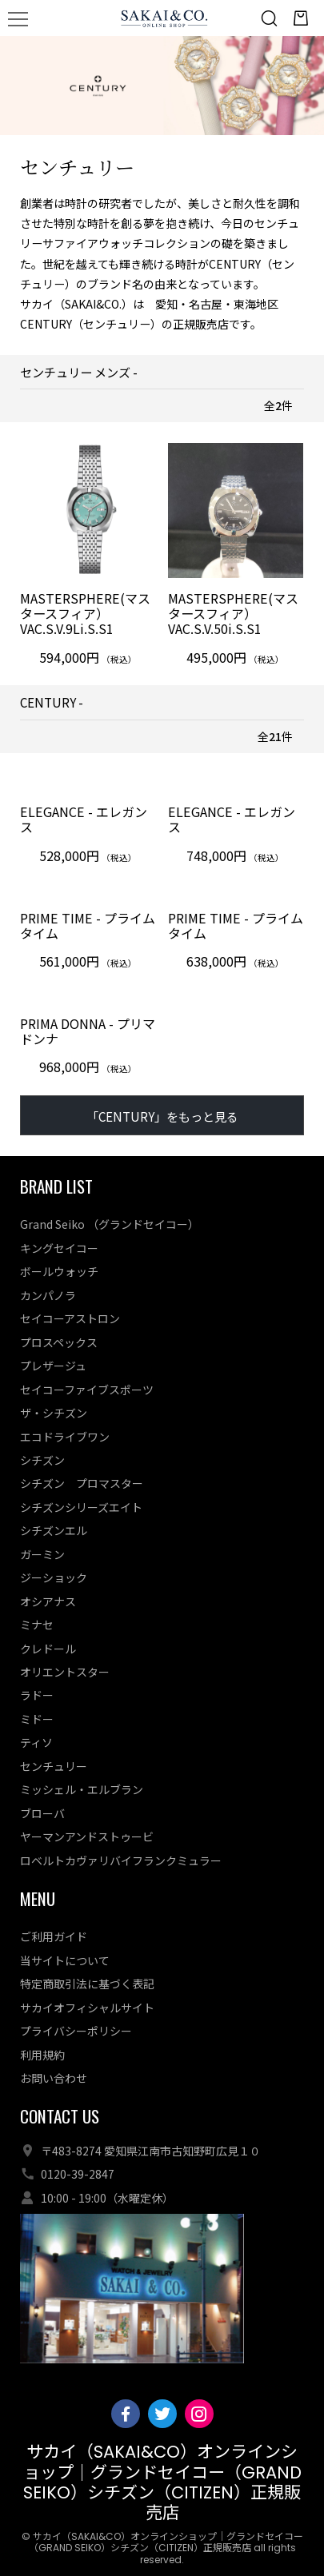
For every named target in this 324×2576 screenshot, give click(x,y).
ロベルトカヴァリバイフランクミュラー (121, 1860)
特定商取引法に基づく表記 (87, 1984)
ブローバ (42, 1813)
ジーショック (53, 1577)
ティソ (36, 1742)
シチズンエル (53, 1530)
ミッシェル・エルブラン (81, 1789)
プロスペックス (59, 1342)
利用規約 (42, 2055)
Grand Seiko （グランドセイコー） (109, 1224)
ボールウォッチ (59, 1271)
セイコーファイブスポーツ (87, 1390)
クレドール (48, 1649)
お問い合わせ (53, 2078)
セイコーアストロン (70, 1318)
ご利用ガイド (53, 1936)
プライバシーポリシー (76, 2031)
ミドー (37, 1719)
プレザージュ (53, 1366)
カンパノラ (48, 1295)
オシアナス (48, 1601)
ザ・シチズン (53, 1413)
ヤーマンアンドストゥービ (87, 1836)
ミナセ (37, 1625)
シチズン (42, 1460)
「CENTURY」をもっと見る (162, 1116)
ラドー (37, 1696)
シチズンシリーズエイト (81, 1507)
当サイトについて (65, 1960)
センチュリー (53, 1766)
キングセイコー (59, 1248)
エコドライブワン (65, 1437)
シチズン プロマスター (81, 1483)
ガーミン (42, 1554)
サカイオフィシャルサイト (87, 2008)
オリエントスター (65, 1672)
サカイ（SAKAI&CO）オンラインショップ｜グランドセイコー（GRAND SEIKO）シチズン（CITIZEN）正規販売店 (162, 2482)
